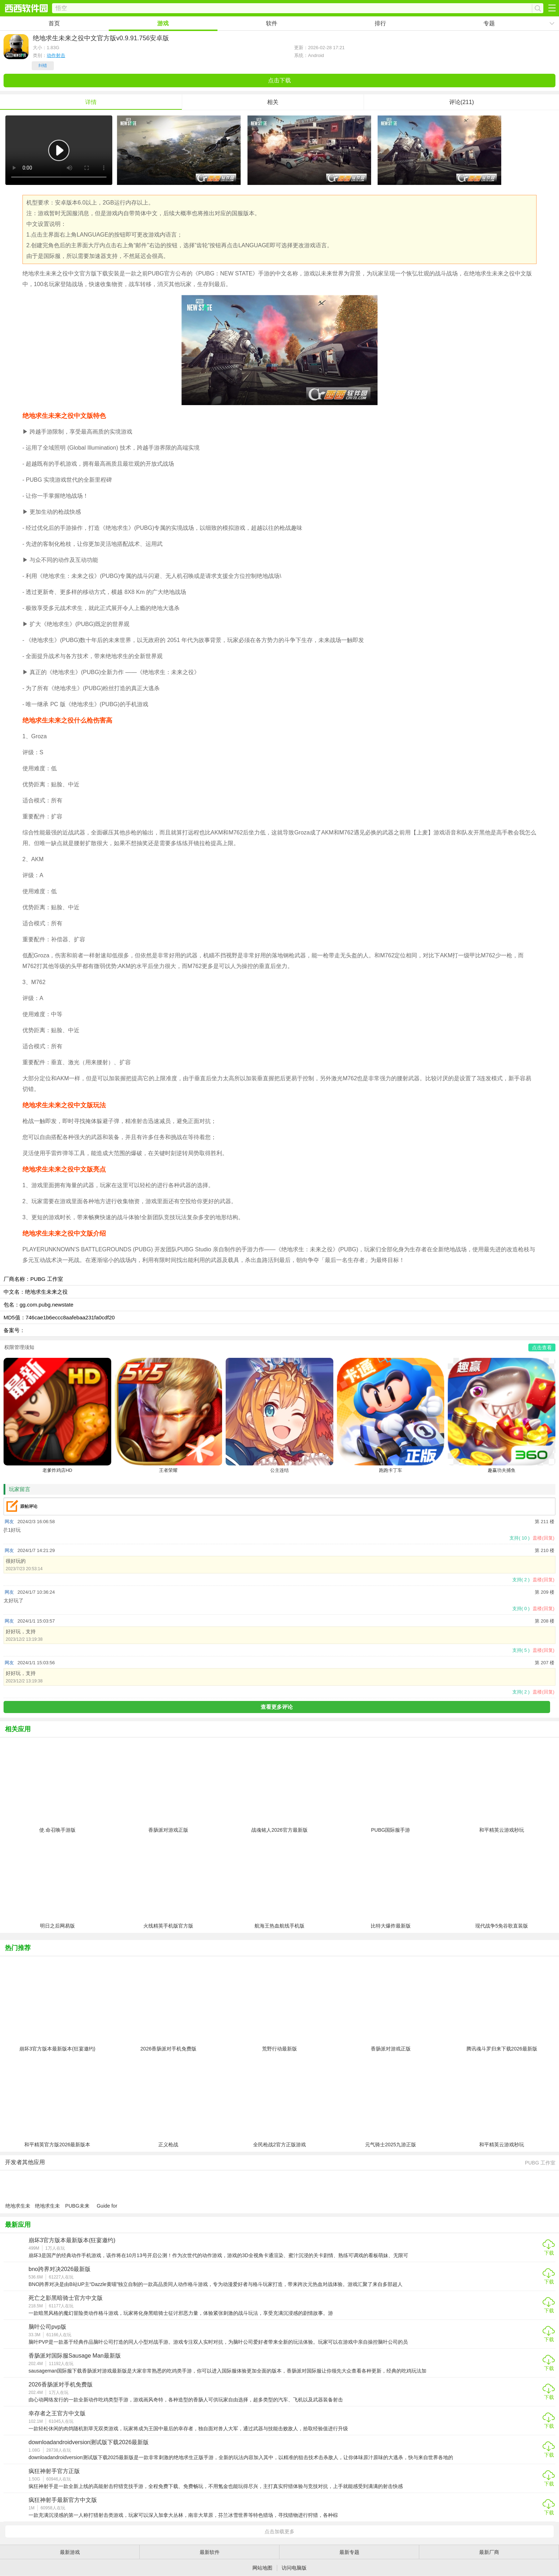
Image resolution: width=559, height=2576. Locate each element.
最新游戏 (70, 2552)
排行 (380, 23)
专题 (489, 23)
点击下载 (279, 80)
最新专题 (349, 2552)
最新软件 (210, 2552)
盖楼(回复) (543, 1538)
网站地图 (262, 2568)
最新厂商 (489, 2552)
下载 (549, 2253)
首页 (54, 23)
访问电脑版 (294, 2568)
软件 (271, 23)
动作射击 (56, 55)
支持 (519, 1538)
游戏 (163, 23)
